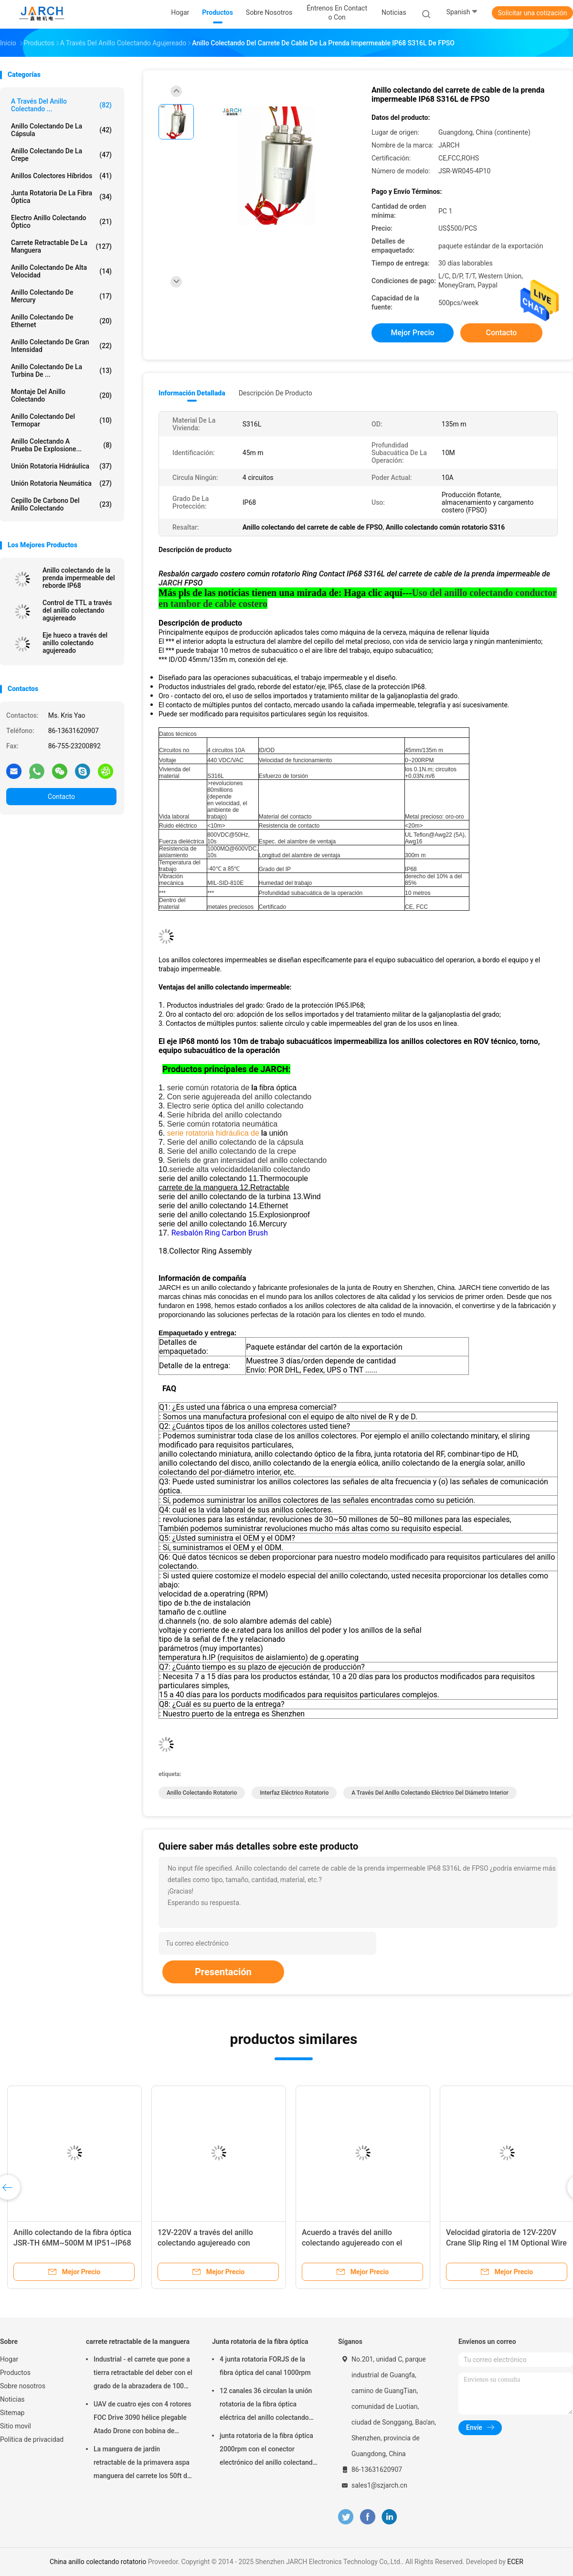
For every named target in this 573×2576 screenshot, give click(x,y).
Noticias (12, 2399)
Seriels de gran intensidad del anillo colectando (247, 1160)
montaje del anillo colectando (61, 395)
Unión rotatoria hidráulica (61, 466)
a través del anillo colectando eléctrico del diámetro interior (429, 1792)
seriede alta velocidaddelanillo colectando (239, 1169)
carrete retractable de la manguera (61, 246)
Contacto (61, 796)
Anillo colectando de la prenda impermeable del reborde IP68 (78, 577)
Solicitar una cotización (532, 13)
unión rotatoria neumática (61, 483)
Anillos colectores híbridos (61, 176)
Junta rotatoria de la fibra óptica (61, 196)
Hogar (9, 2359)
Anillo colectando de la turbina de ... (61, 370)
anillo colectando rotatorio (202, 1792)
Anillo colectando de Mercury (61, 296)
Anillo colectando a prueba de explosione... (61, 445)
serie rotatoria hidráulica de (213, 1133)
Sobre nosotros (22, 2386)
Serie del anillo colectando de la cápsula (235, 1142)
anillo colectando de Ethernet (61, 321)
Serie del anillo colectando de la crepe (231, 1151)
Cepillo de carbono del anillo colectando (61, 504)
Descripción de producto (275, 393)
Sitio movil (15, 2426)
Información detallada (192, 393)
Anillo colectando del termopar (61, 420)
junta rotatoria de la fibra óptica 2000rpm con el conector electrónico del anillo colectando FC (268, 2450)
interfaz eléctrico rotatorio (294, 1792)
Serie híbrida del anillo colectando (224, 1115)
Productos (15, 2372)
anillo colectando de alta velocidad (61, 271)
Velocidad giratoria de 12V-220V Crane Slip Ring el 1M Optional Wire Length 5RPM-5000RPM (506, 2243)
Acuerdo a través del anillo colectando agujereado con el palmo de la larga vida (352, 2243)
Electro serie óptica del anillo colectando (235, 1106)
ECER (515, 2561)
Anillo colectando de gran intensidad (61, 345)
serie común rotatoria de (208, 1088)
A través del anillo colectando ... (61, 105)
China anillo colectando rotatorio (98, 2561)
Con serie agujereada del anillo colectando (239, 1097)
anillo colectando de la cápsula (61, 130)
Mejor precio (412, 332)
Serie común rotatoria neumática (222, 1124)
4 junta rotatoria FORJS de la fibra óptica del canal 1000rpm (265, 2365)
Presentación (223, 1972)
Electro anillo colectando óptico (61, 221)
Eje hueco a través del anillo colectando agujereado (74, 642)
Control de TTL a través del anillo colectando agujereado (77, 610)
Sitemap (12, 2412)
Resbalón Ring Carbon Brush (219, 1232)
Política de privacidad (32, 2439)
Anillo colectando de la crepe (61, 154)
